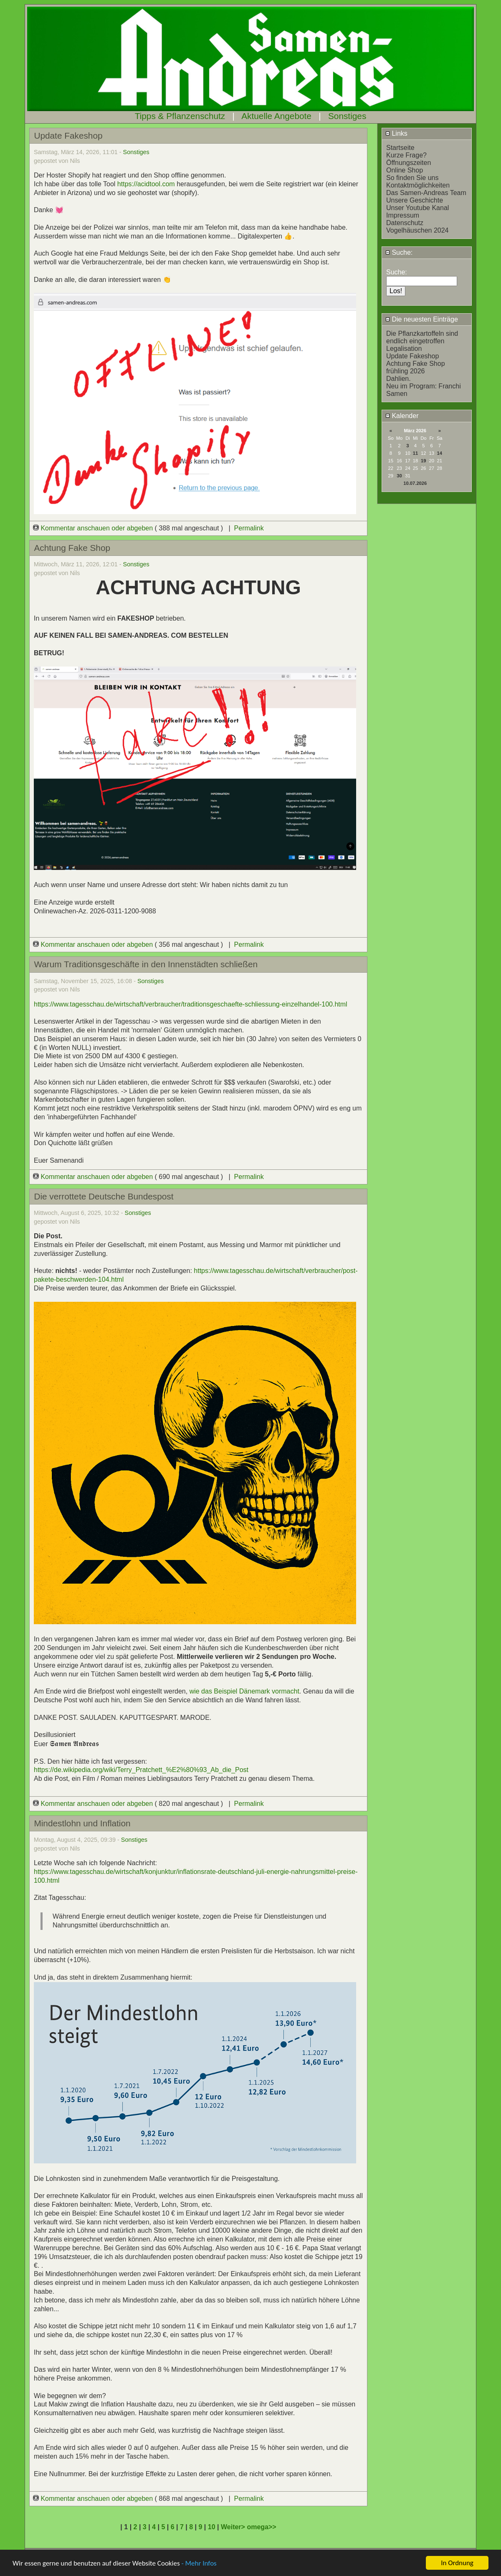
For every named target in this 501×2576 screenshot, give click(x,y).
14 (439, 453)
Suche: (398, 252)
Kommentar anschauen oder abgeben (94, 528)
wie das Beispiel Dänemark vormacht (244, 1691)
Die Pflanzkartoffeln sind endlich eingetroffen (422, 337)
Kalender (402, 415)
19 (423, 460)
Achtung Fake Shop (415, 363)
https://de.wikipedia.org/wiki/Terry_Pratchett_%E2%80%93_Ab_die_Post (141, 1769)
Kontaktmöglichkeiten (418, 185)
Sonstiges (347, 116)
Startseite (400, 147)
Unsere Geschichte (414, 200)
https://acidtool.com (147, 184)
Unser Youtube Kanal (417, 207)
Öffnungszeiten (408, 162)
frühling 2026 (405, 371)
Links (396, 133)
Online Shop (404, 170)
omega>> (261, 2526)
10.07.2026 (415, 483)
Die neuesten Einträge (421, 319)
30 (399, 475)
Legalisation (404, 348)
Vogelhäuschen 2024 (417, 230)
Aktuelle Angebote (276, 116)
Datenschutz (404, 222)
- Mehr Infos (198, 2563)
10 (211, 2526)
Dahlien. (398, 378)
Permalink (249, 528)
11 (415, 453)
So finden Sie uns (412, 177)
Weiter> (234, 2526)
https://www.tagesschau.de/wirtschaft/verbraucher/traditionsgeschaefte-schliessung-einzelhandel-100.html (190, 1004)
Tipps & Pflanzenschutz (180, 116)
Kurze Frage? (406, 155)
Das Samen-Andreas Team (426, 192)
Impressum (402, 215)
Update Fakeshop (412, 356)
